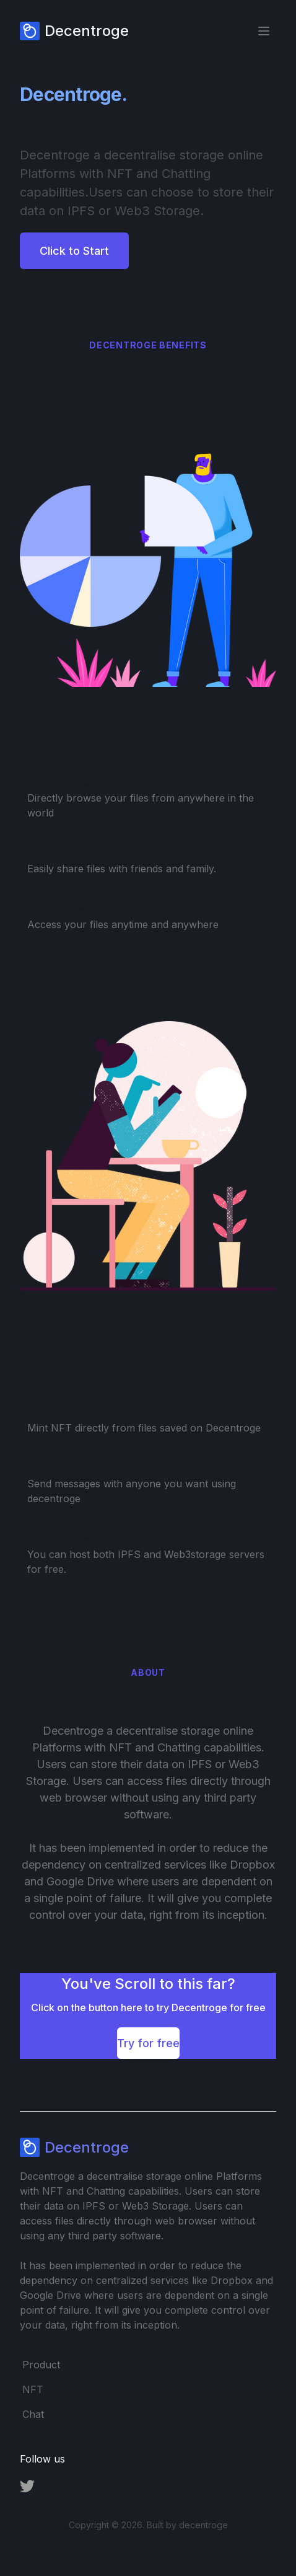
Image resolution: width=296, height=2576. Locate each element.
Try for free (148, 2043)
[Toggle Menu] (263, 31)
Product (41, 2364)
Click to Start (74, 250)
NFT (32, 2389)
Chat (33, 2414)
